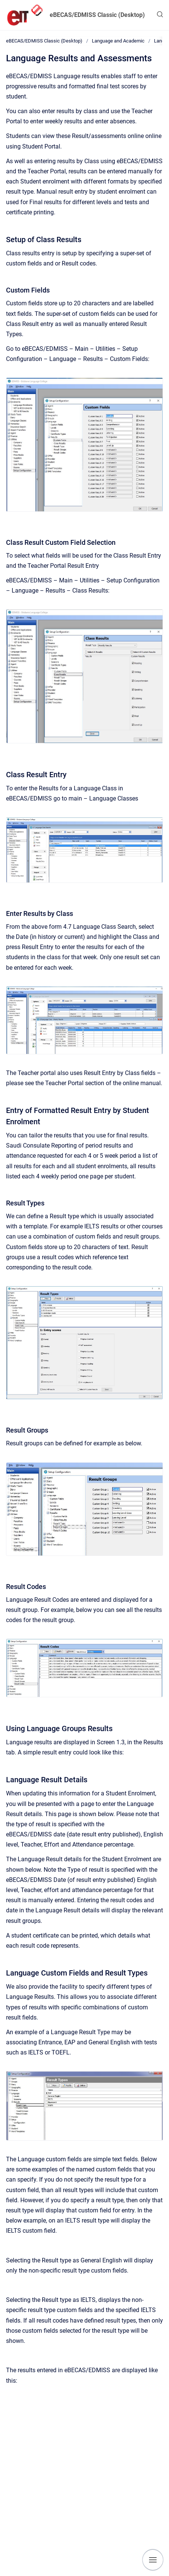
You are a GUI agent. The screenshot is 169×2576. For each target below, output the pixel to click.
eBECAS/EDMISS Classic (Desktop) (97, 14)
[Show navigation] (153, 2560)
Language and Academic (118, 41)
